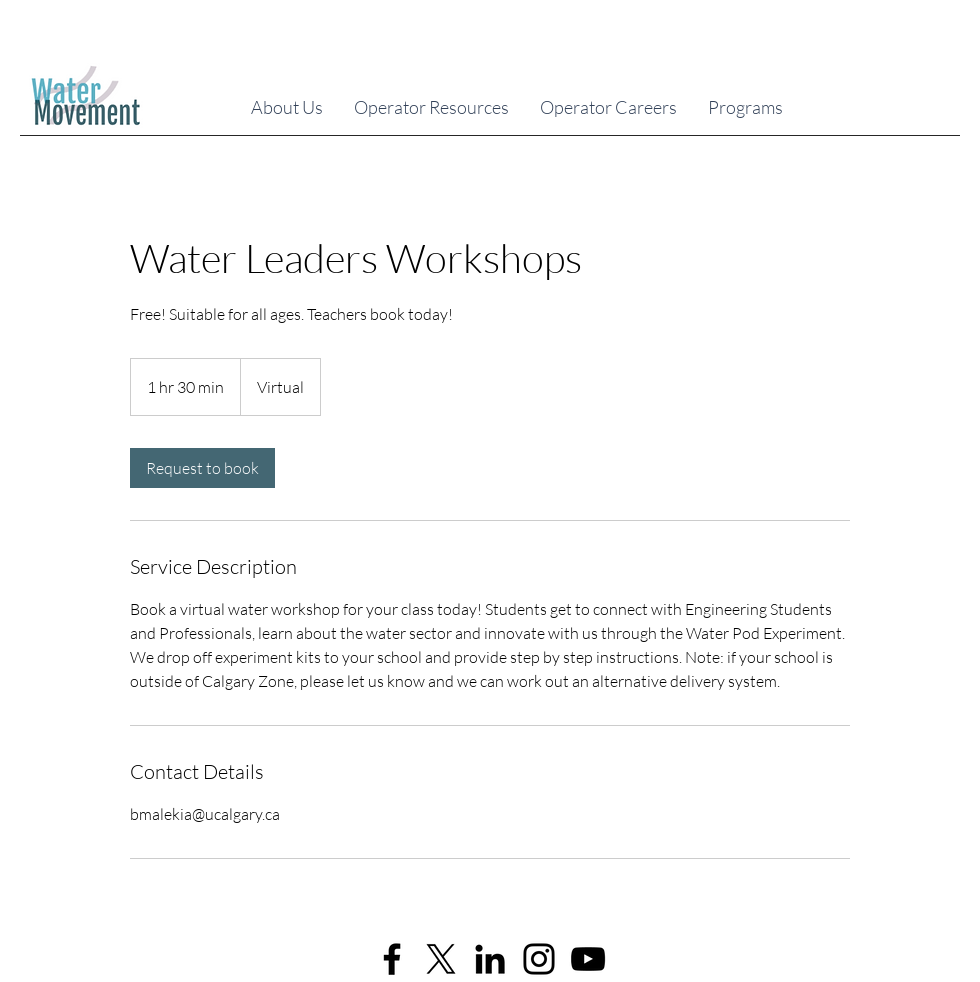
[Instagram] (539, 959)
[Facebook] (392, 959)
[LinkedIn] (490, 959)
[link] (202, 468)
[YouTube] (588, 959)
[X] (441, 959)
